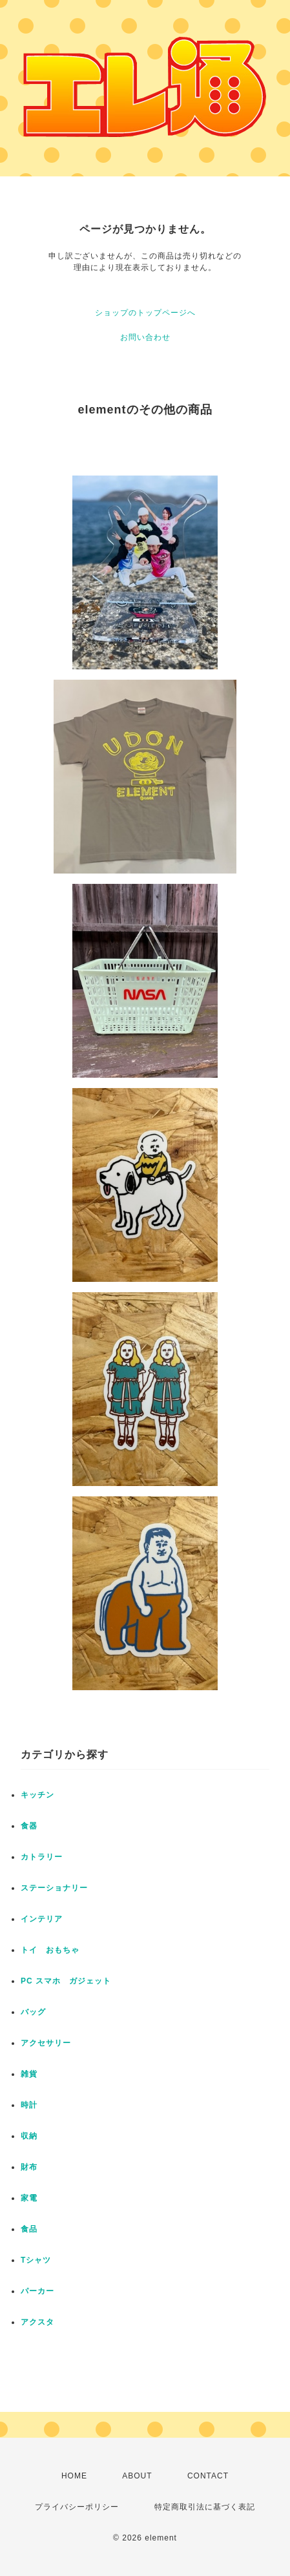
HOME (74, 2475)
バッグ (33, 2011)
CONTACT (208, 2475)
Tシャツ (36, 2260)
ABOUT (137, 2475)
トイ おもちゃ (50, 1949)
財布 (29, 2167)
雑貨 (29, 2074)
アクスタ (37, 2322)
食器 (29, 1825)
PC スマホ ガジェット (66, 1980)
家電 (29, 2198)
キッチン (37, 1794)
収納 (29, 2136)
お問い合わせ (145, 337)
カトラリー (42, 1856)
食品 (29, 2229)
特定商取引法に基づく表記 (204, 2506)
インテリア (42, 1918)
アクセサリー (46, 2042)
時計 (29, 2105)
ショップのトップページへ (145, 312)
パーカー (37, 2291)
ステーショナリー (54, 1887)
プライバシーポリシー (77, 2506)
